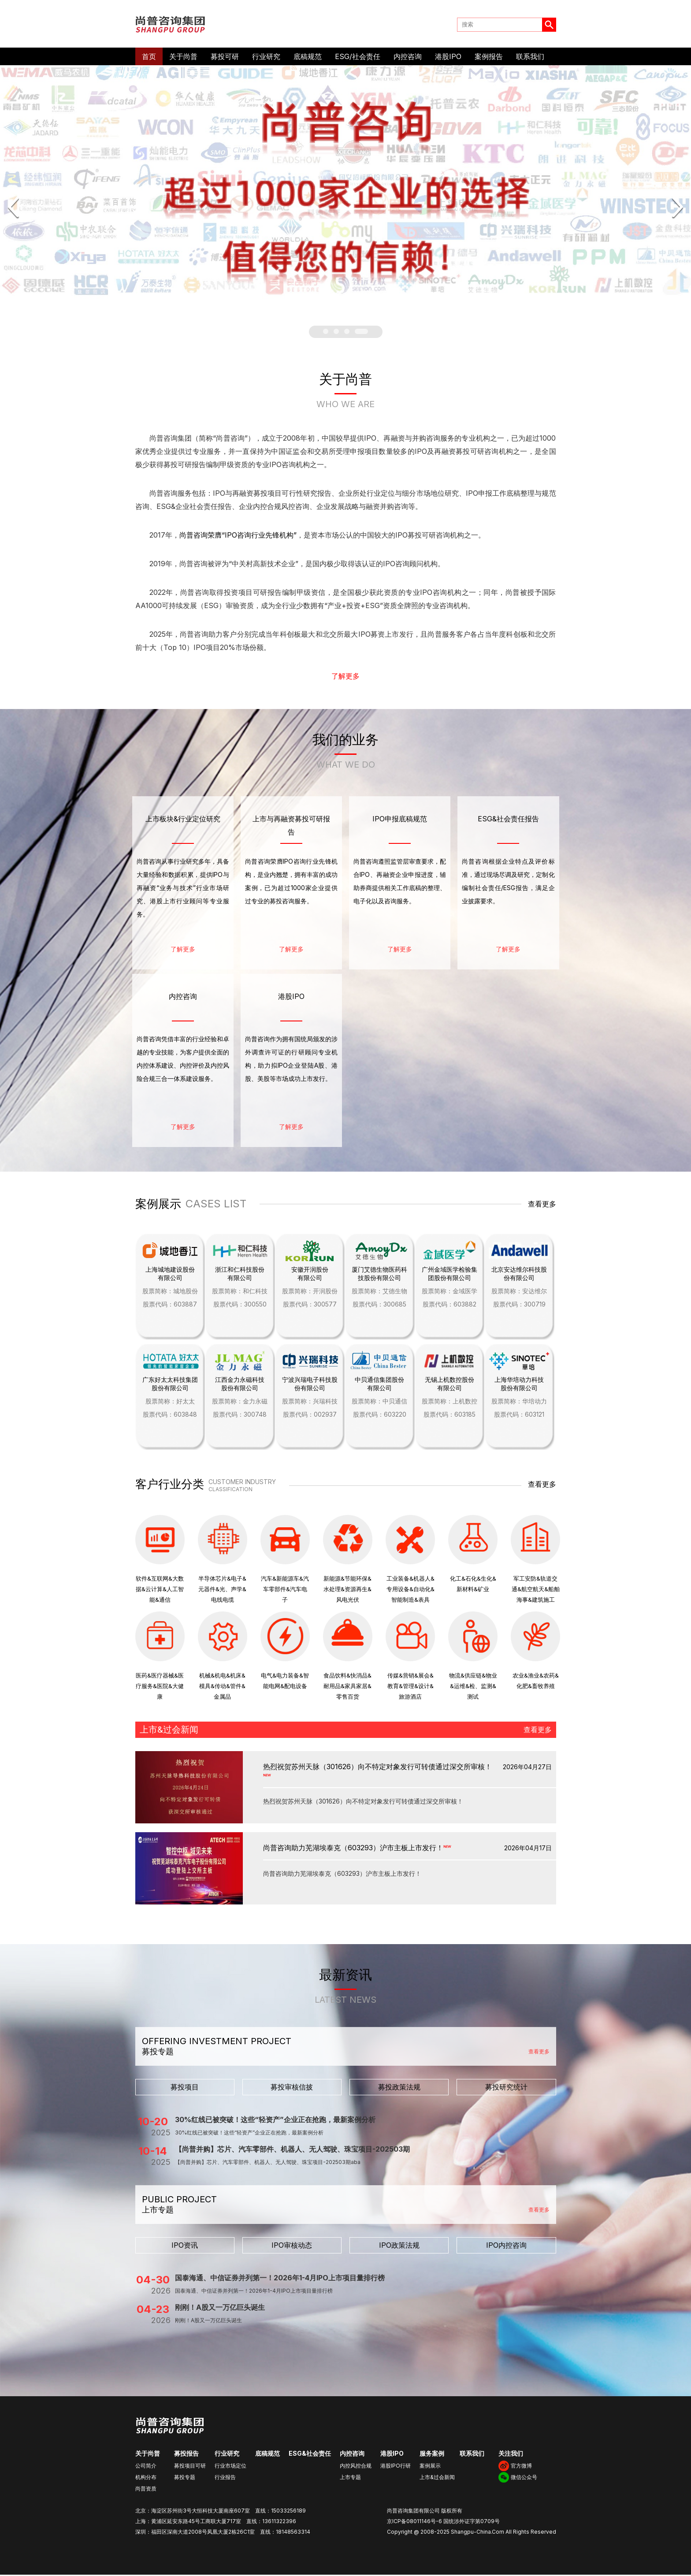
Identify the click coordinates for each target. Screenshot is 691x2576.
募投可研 (225, 57)
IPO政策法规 (399, 2246)
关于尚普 (183, 57)
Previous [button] (14, 208)
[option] (345, 186)
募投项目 (185, 2088)
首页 (149, 57)
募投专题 (184, 2478)
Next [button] (676, 208)
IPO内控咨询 (506, 2246)
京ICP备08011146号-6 (414, 2522)
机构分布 (145, 2478)
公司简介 (145, 2467)
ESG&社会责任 (310, 2454)
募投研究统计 (506, 2088)
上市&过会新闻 (437, 2478)
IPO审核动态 (291, 2246)
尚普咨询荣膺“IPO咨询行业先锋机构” (238, 536)
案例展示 (430, 2467)
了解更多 (345, 677)
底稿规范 (307, 57)
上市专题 (350, 2478)
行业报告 (225, 2478)
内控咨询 (408, 57)
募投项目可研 (190, 2467)
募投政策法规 (399, 2088)
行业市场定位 (230, 2467)
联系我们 (530, 57)
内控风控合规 (356, 2467)
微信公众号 (524, 2478)
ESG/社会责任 (357, 57)
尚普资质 (145, 2490)
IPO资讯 (184, 2246)
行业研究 (266, 57)
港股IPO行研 (395, 2467)
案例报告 (489, 57)
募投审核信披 (292, 2088)
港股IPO (448, 57)
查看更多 (542, 1205)
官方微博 (521, 2467)
